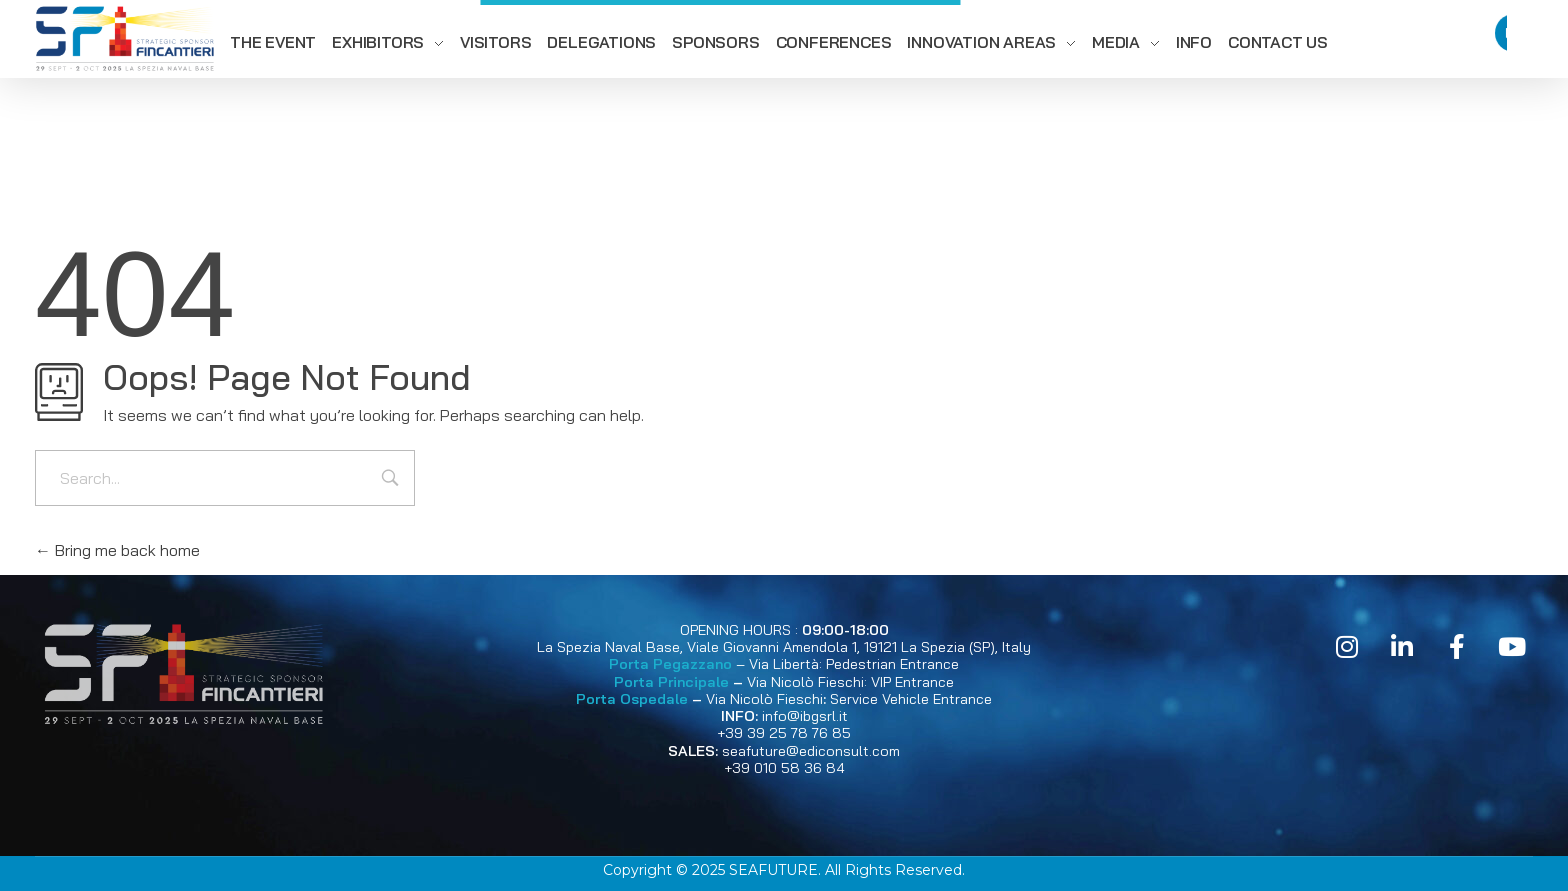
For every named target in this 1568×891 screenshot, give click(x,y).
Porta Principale (671, 682)
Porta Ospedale (632, 699)
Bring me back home (117, 550)
